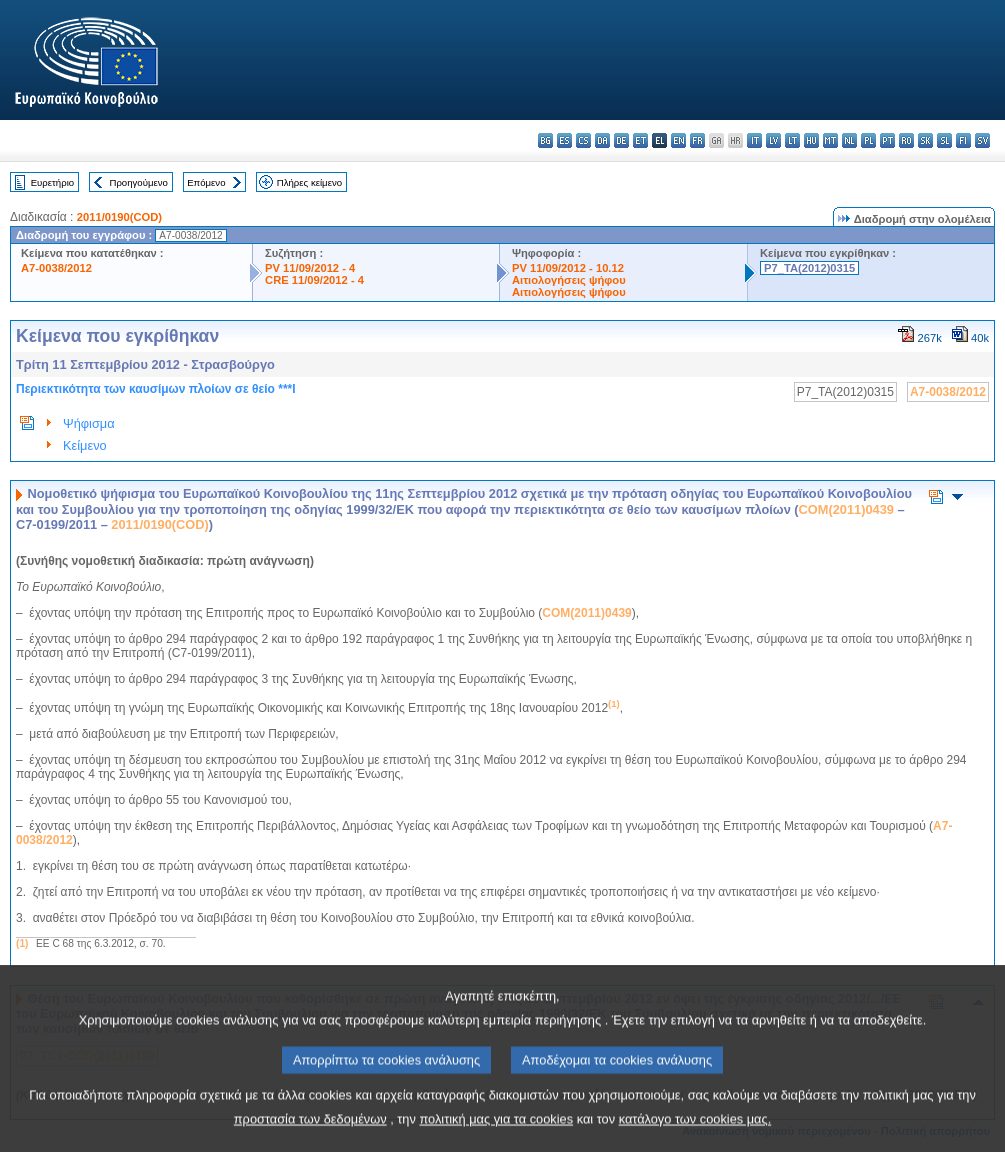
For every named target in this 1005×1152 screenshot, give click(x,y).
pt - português (887, 140)
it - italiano (754, 140)
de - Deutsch (621, 140)
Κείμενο (85, 445)
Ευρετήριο (52, 182)
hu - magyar (811, 140)
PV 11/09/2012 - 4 (310, 268)
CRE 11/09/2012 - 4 (314, 280)
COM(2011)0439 (846, 509)
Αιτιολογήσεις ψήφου (569, 280)
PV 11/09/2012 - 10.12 (568, 268)
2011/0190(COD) (119, 217)
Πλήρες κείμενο (309, 182)
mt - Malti (830, 140)
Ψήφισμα (89, 423)
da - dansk (602, 140)
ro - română (906, 140)
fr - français (697, 140)
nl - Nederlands (849, 140)
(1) (22, 943)
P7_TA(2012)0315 (809, 268)
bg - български (545, 140)
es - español (564, 140)
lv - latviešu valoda (773, 140)
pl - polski (868, 140)
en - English (678, 140)
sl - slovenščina (944, 140)
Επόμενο (206, 182)
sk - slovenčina (925, 140)
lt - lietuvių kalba (792, 140)
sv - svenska (982, 140)
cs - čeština (583, 140)
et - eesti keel (640, 140)
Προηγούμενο (138, 182)
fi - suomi (963, 140)
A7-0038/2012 (56, 268)
